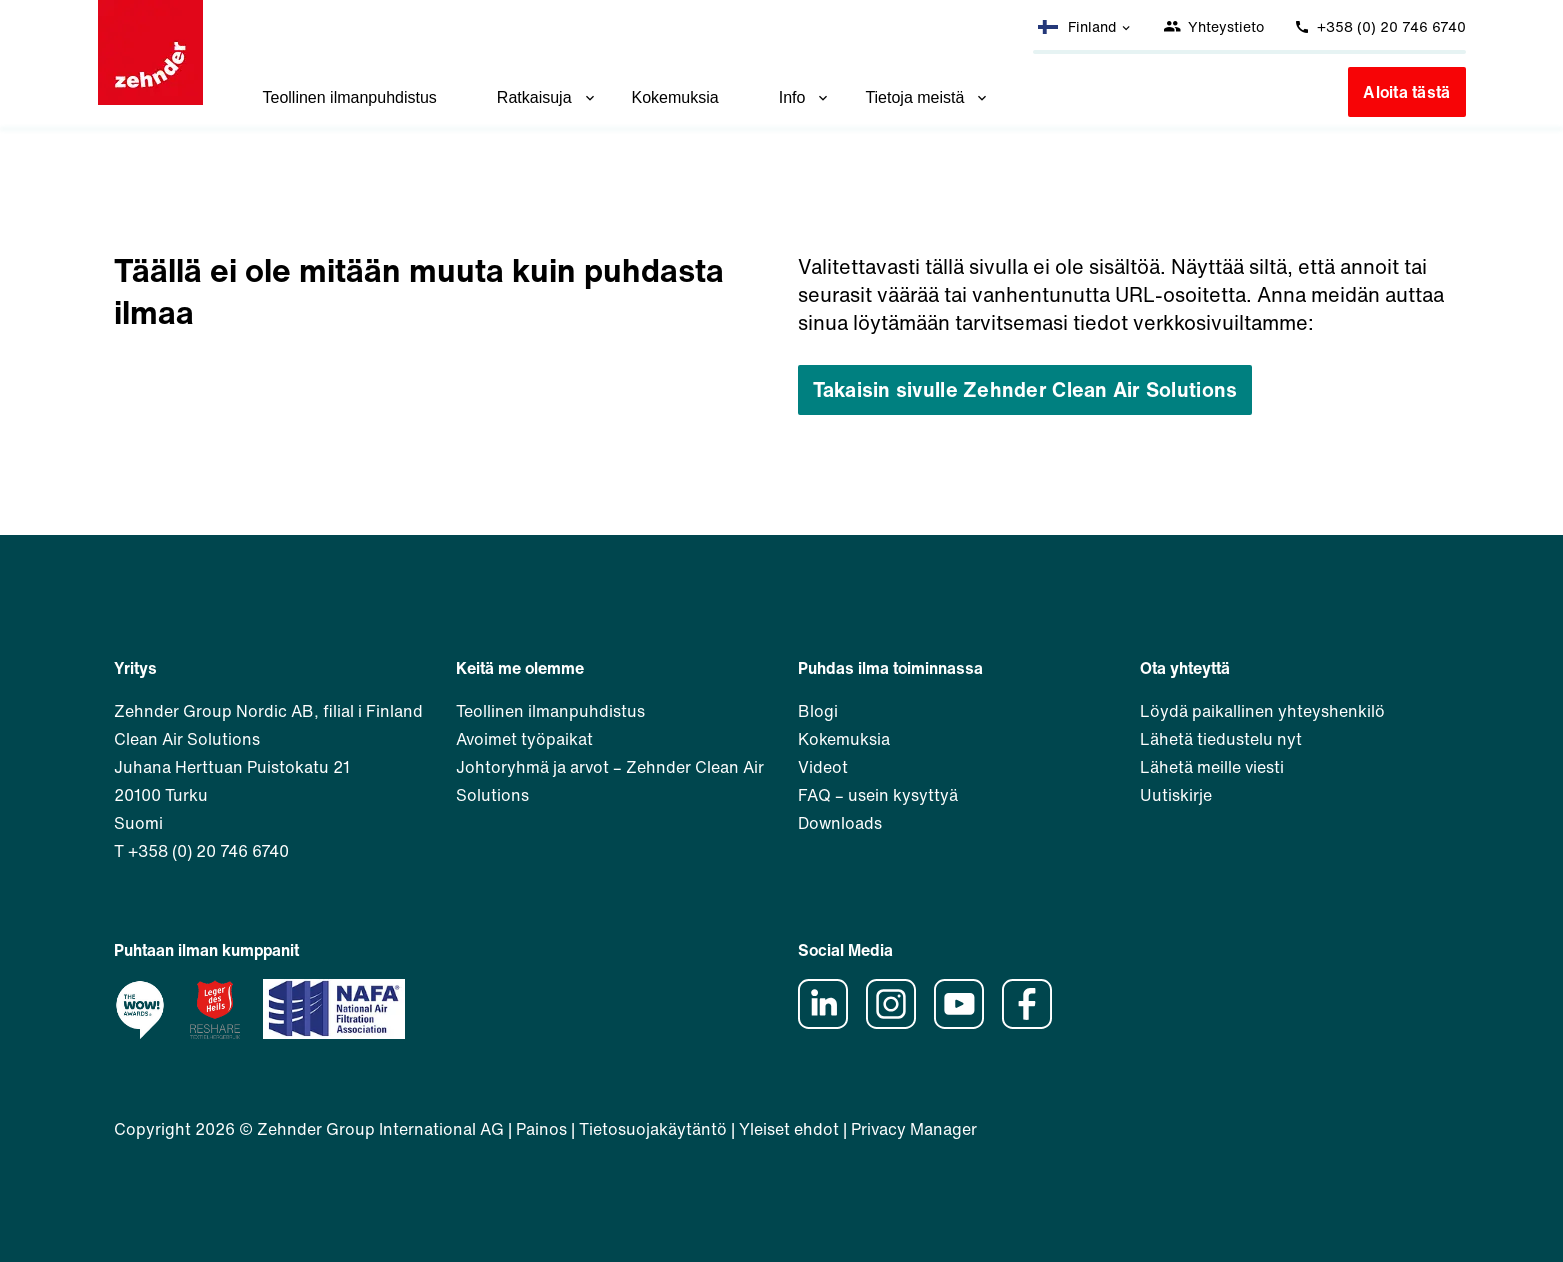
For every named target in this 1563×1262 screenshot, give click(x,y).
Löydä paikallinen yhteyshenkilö (1262, 711)
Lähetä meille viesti (1212, 767)
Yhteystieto (1213, 26)
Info (805, 97)
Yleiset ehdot (789, 1129)
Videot (823, 767)
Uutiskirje (1176, 795)
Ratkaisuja (547, 97)
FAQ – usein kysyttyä (878, 795)
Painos (541, 1129)
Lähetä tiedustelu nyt (1221, 739)
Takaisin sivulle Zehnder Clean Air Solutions (1025, 389)
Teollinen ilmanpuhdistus (350, 97)
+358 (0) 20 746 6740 (1380, 26)
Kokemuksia (675, 97)
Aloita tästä (1406, 92)
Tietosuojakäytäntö (653, 1129)
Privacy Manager (914, 1129)
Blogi (818, 711)
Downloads (840, 823)
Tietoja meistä (927, 97)
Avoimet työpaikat (524, 739)
